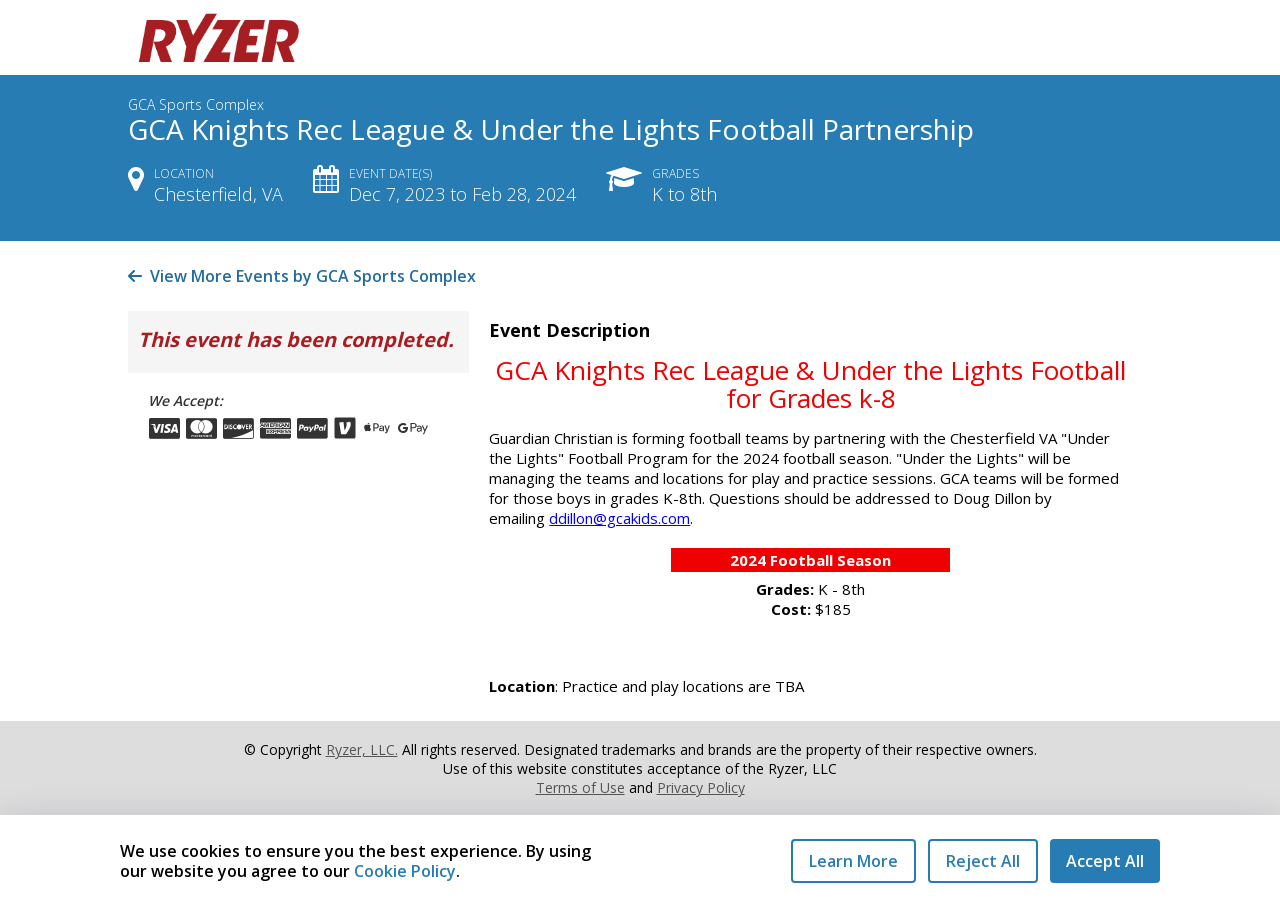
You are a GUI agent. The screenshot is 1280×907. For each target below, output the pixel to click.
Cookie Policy (405, 871)
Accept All (1105, 861)
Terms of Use (580, 787)
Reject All (983, 861)
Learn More (853, 861)
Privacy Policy (701, 787)
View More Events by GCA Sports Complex (302, 276)
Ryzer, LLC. (362, 749)
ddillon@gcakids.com (619, 518)
